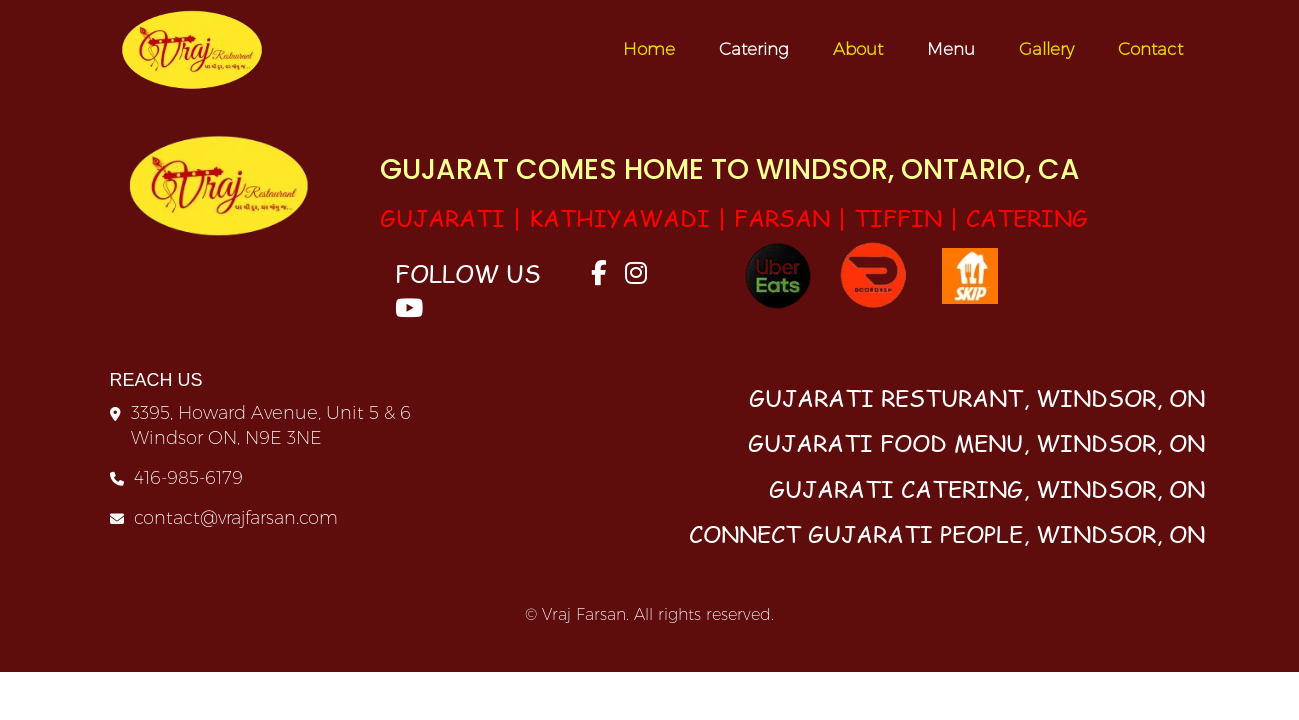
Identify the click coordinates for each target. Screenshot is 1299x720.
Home (649, 49)
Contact (1150, 49)
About (858, 49)
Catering (754, 49)
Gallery (1046, 49)
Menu (951, 49)
